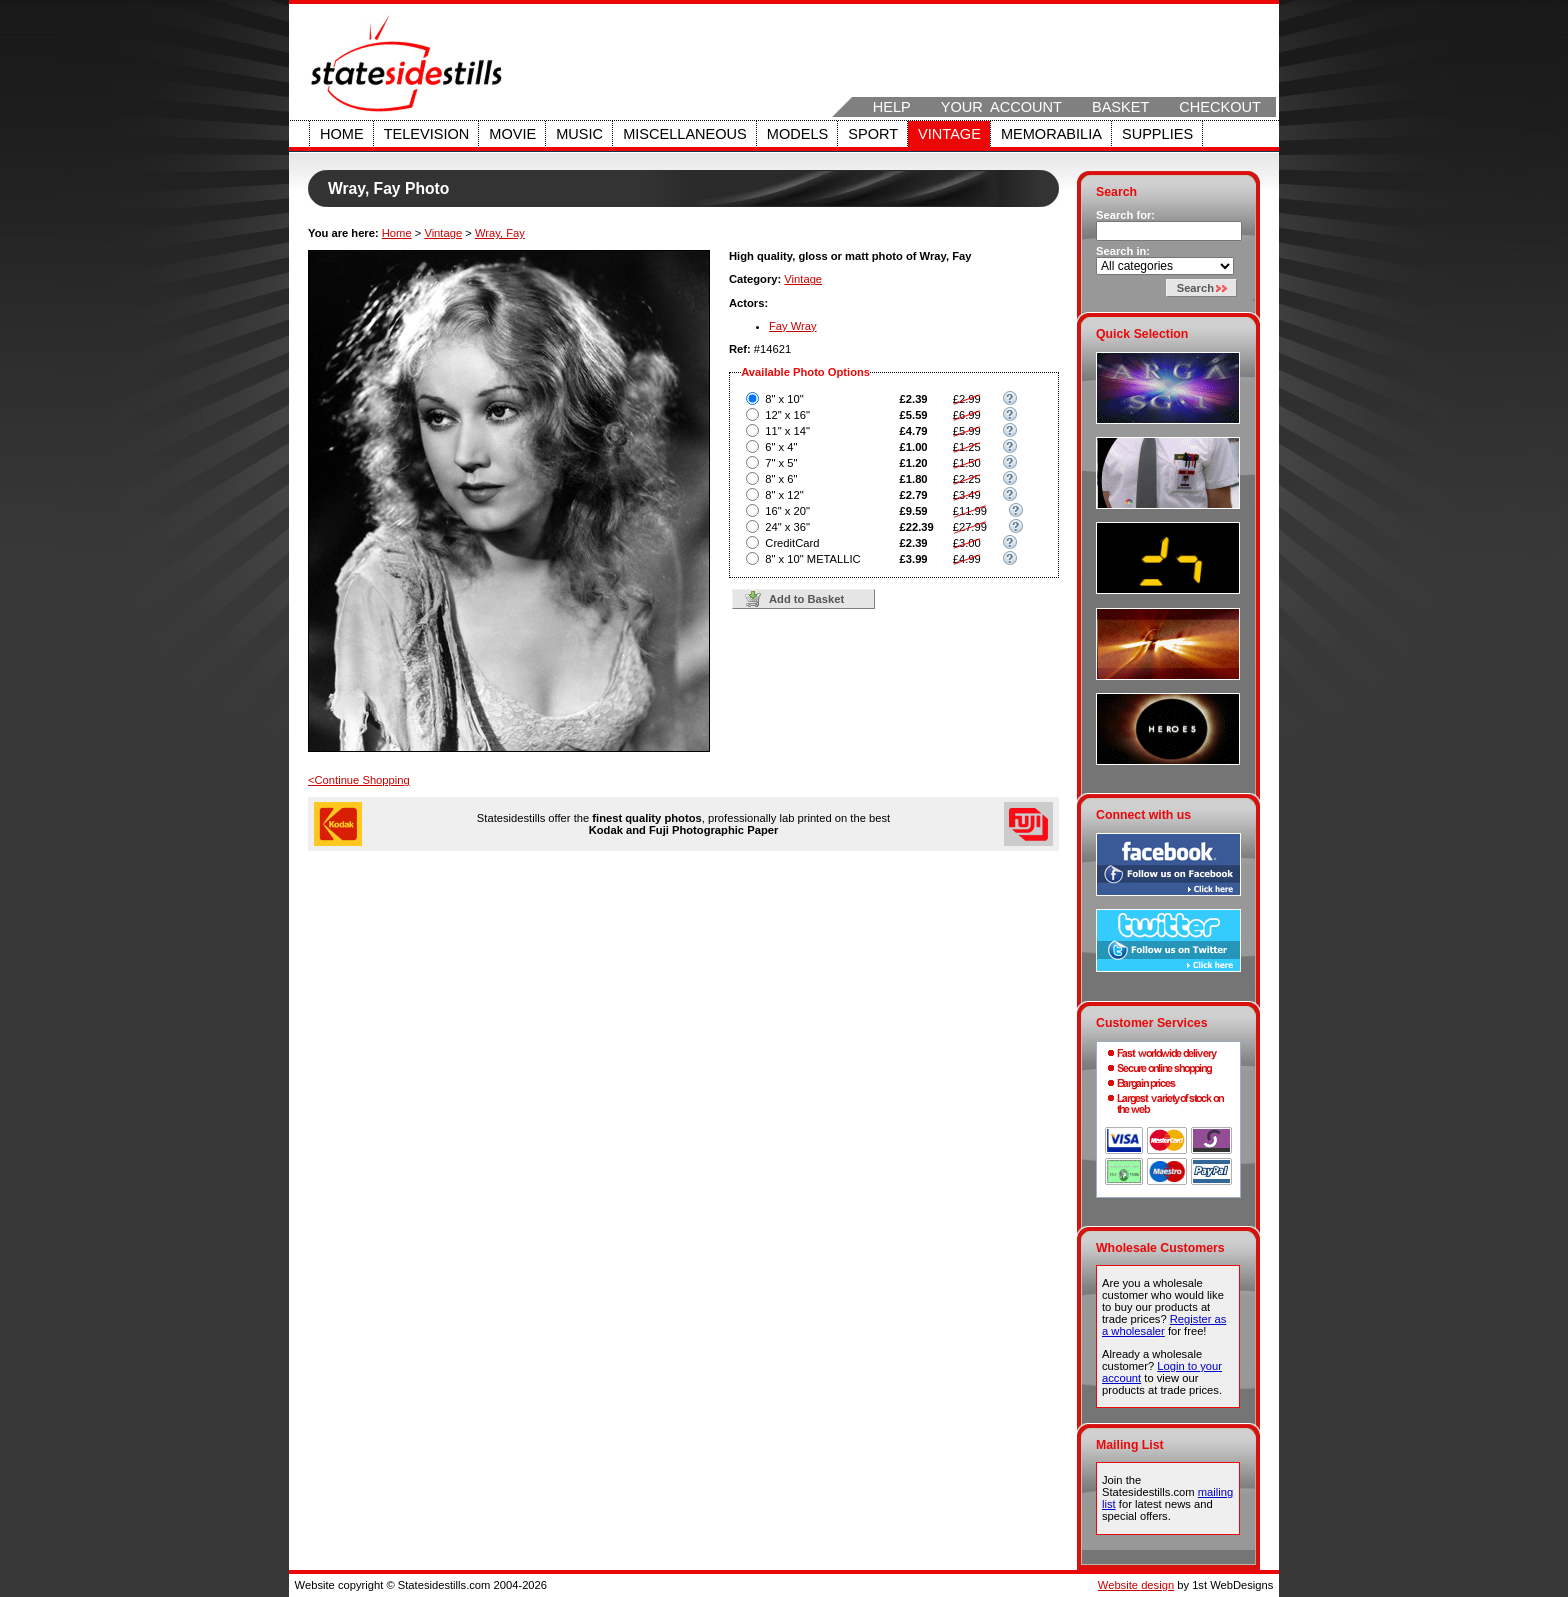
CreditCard (792, 543)
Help (892, 107)
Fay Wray (793, 326)
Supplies (1157, 134)
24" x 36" (787, 527)
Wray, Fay (500, 233)
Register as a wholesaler (1164, 1325)
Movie (512, 134)
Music (579, 134)
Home (342, 134)
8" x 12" (784, 495)
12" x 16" (787, 415)
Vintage (949, 134)
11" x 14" (787, 431)
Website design (1136, 1585)
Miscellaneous (685, 134)
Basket (1120, 107)
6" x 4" (781, 447)
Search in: (1123, 251)
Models (797, 134)
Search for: (1125, 215)
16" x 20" (787, 511)
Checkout (1220, 107)
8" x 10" (784, 399)
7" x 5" (781, 463)
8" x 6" (781, 479)
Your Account (1001, 107)
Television (427, 134)
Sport (873, 134)
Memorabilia (1051, 134)
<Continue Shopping (359, 780)
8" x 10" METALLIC (812, 559)
